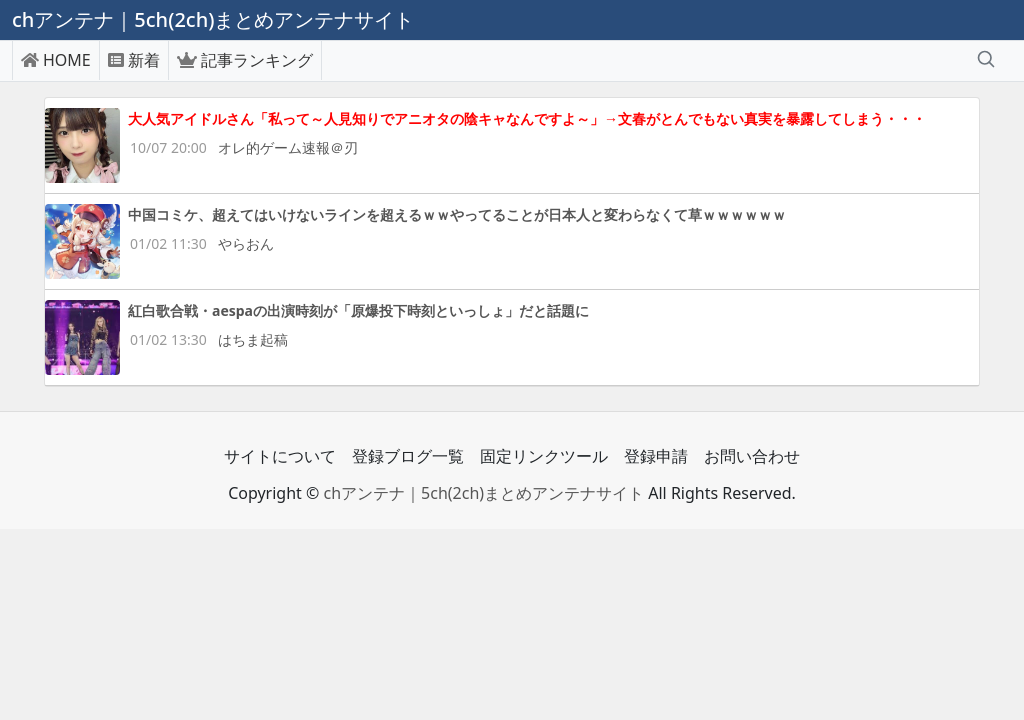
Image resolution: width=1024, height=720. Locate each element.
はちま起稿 (253, 339)
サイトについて (280, 456)
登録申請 (656, 456)
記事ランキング (245, 60)
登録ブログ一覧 (408, 456)
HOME (56, 60)
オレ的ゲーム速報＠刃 (288, 147)
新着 (134, 60)
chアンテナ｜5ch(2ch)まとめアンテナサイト (483, 493)
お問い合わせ (752, 456)
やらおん (246, 243)
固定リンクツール (544, 456)
